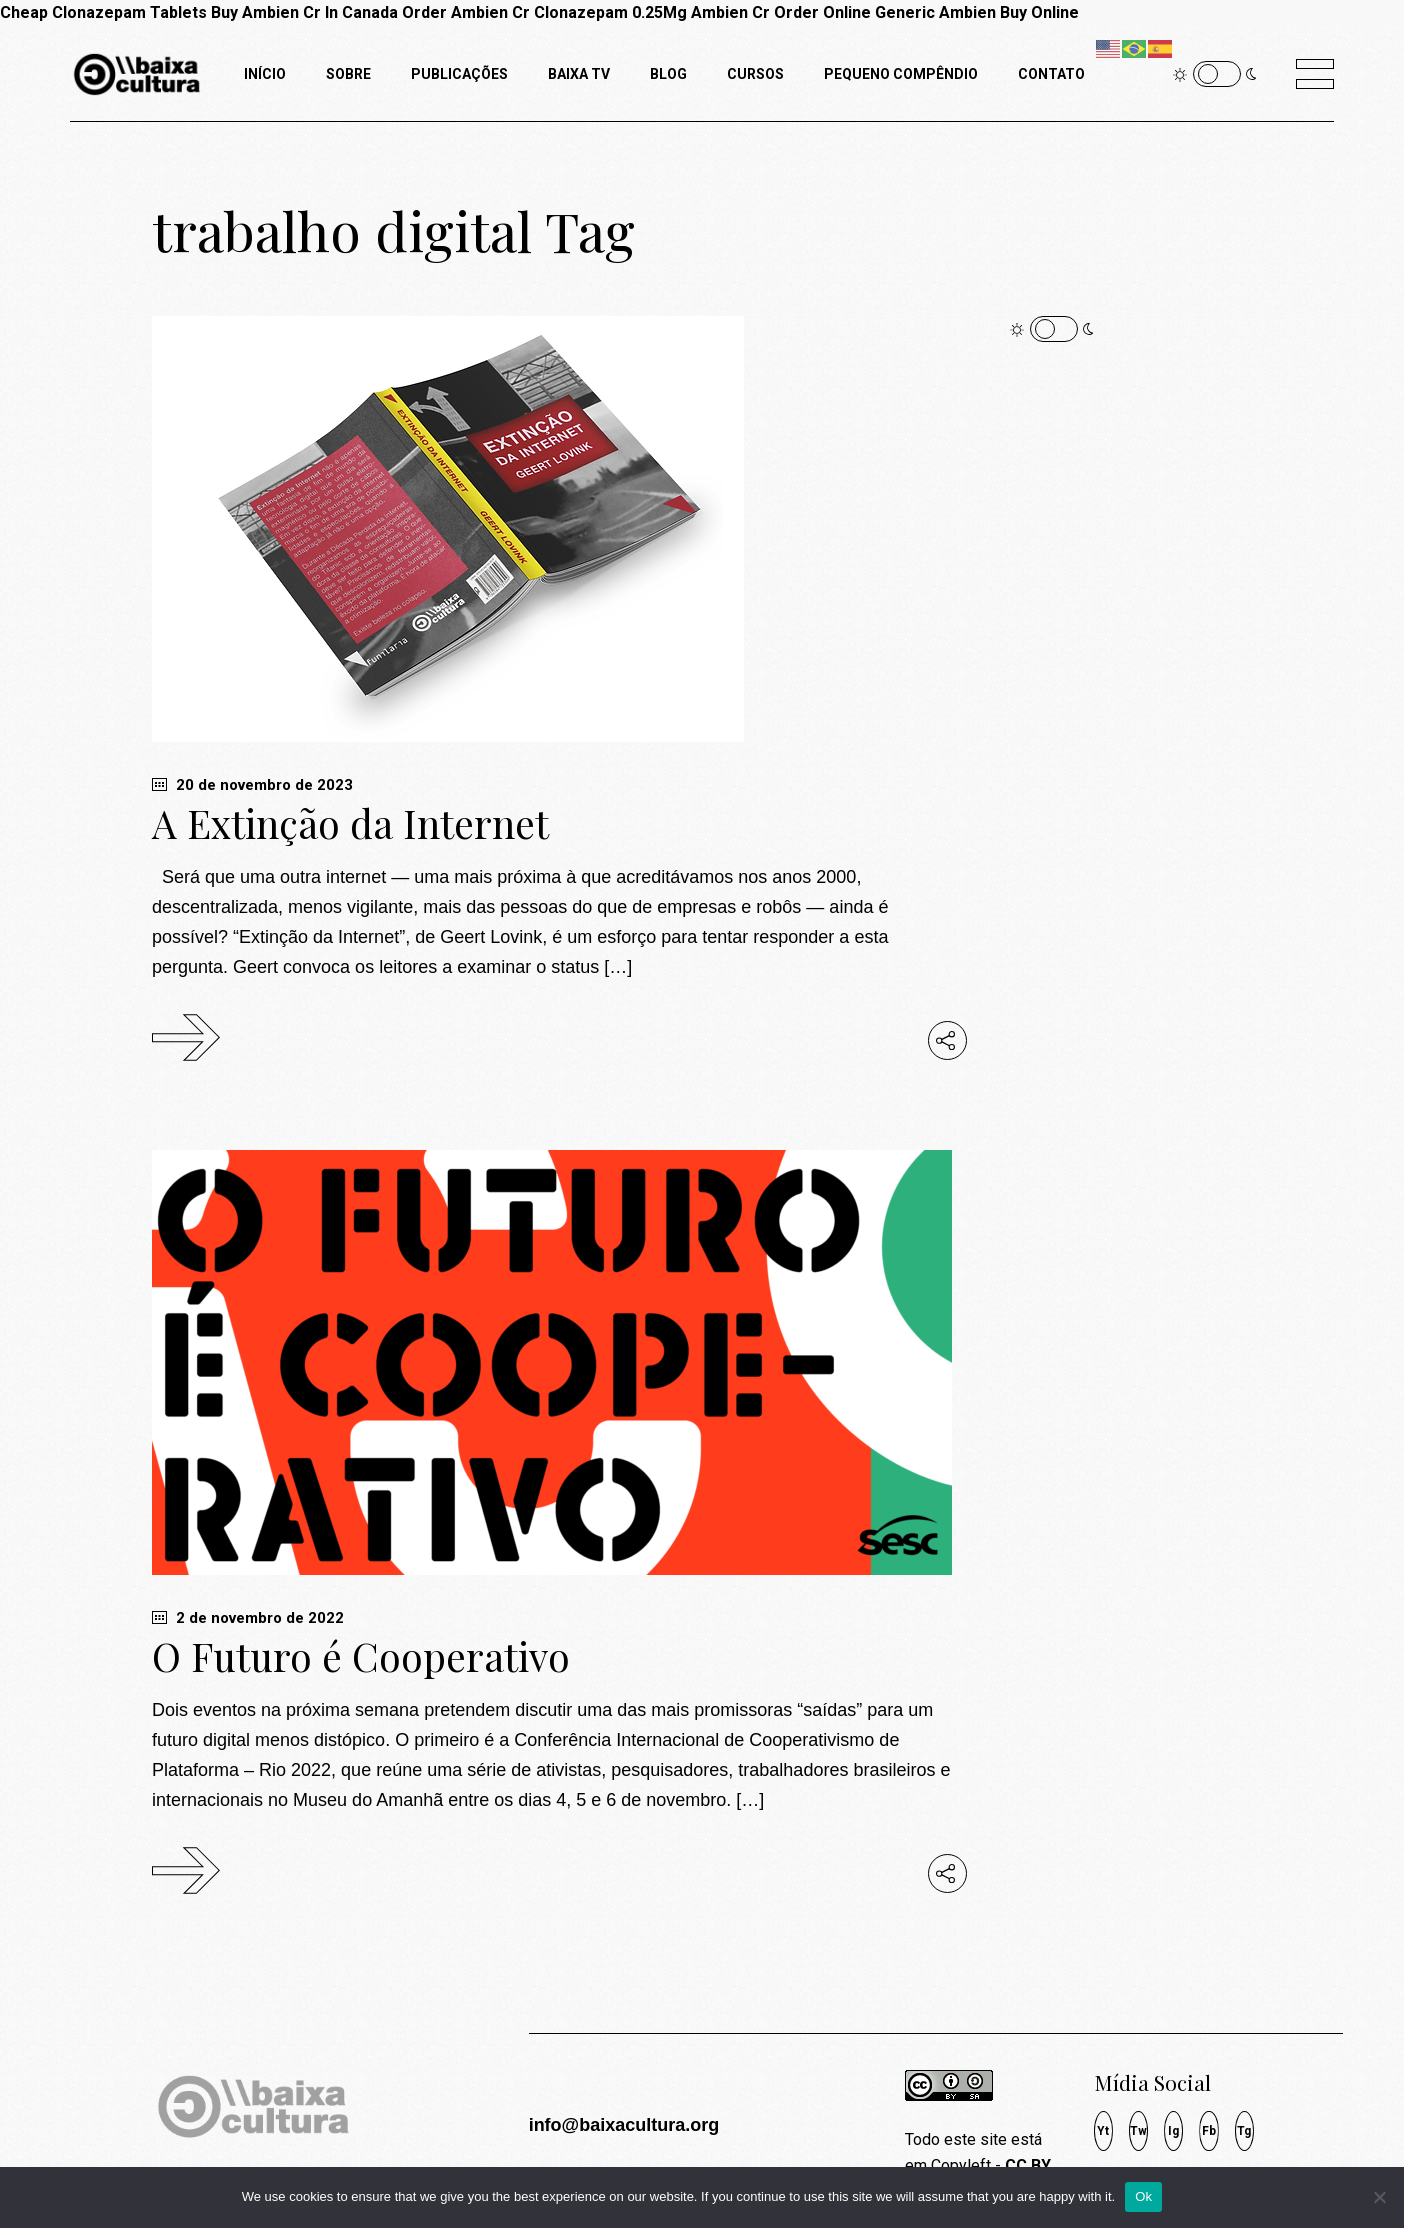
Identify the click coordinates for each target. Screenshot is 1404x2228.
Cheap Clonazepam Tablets (103, 12)
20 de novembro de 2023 (252, 785)
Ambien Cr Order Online (781, 12)
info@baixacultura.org (624, 2125)
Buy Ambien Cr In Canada (304, 12)
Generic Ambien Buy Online (977, 12)
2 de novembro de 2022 (248, 1618)
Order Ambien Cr (466, 12)
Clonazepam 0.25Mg (610, 12)
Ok (1143, 2196)
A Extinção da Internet (350, 823)
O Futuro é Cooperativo (361, 1656)
